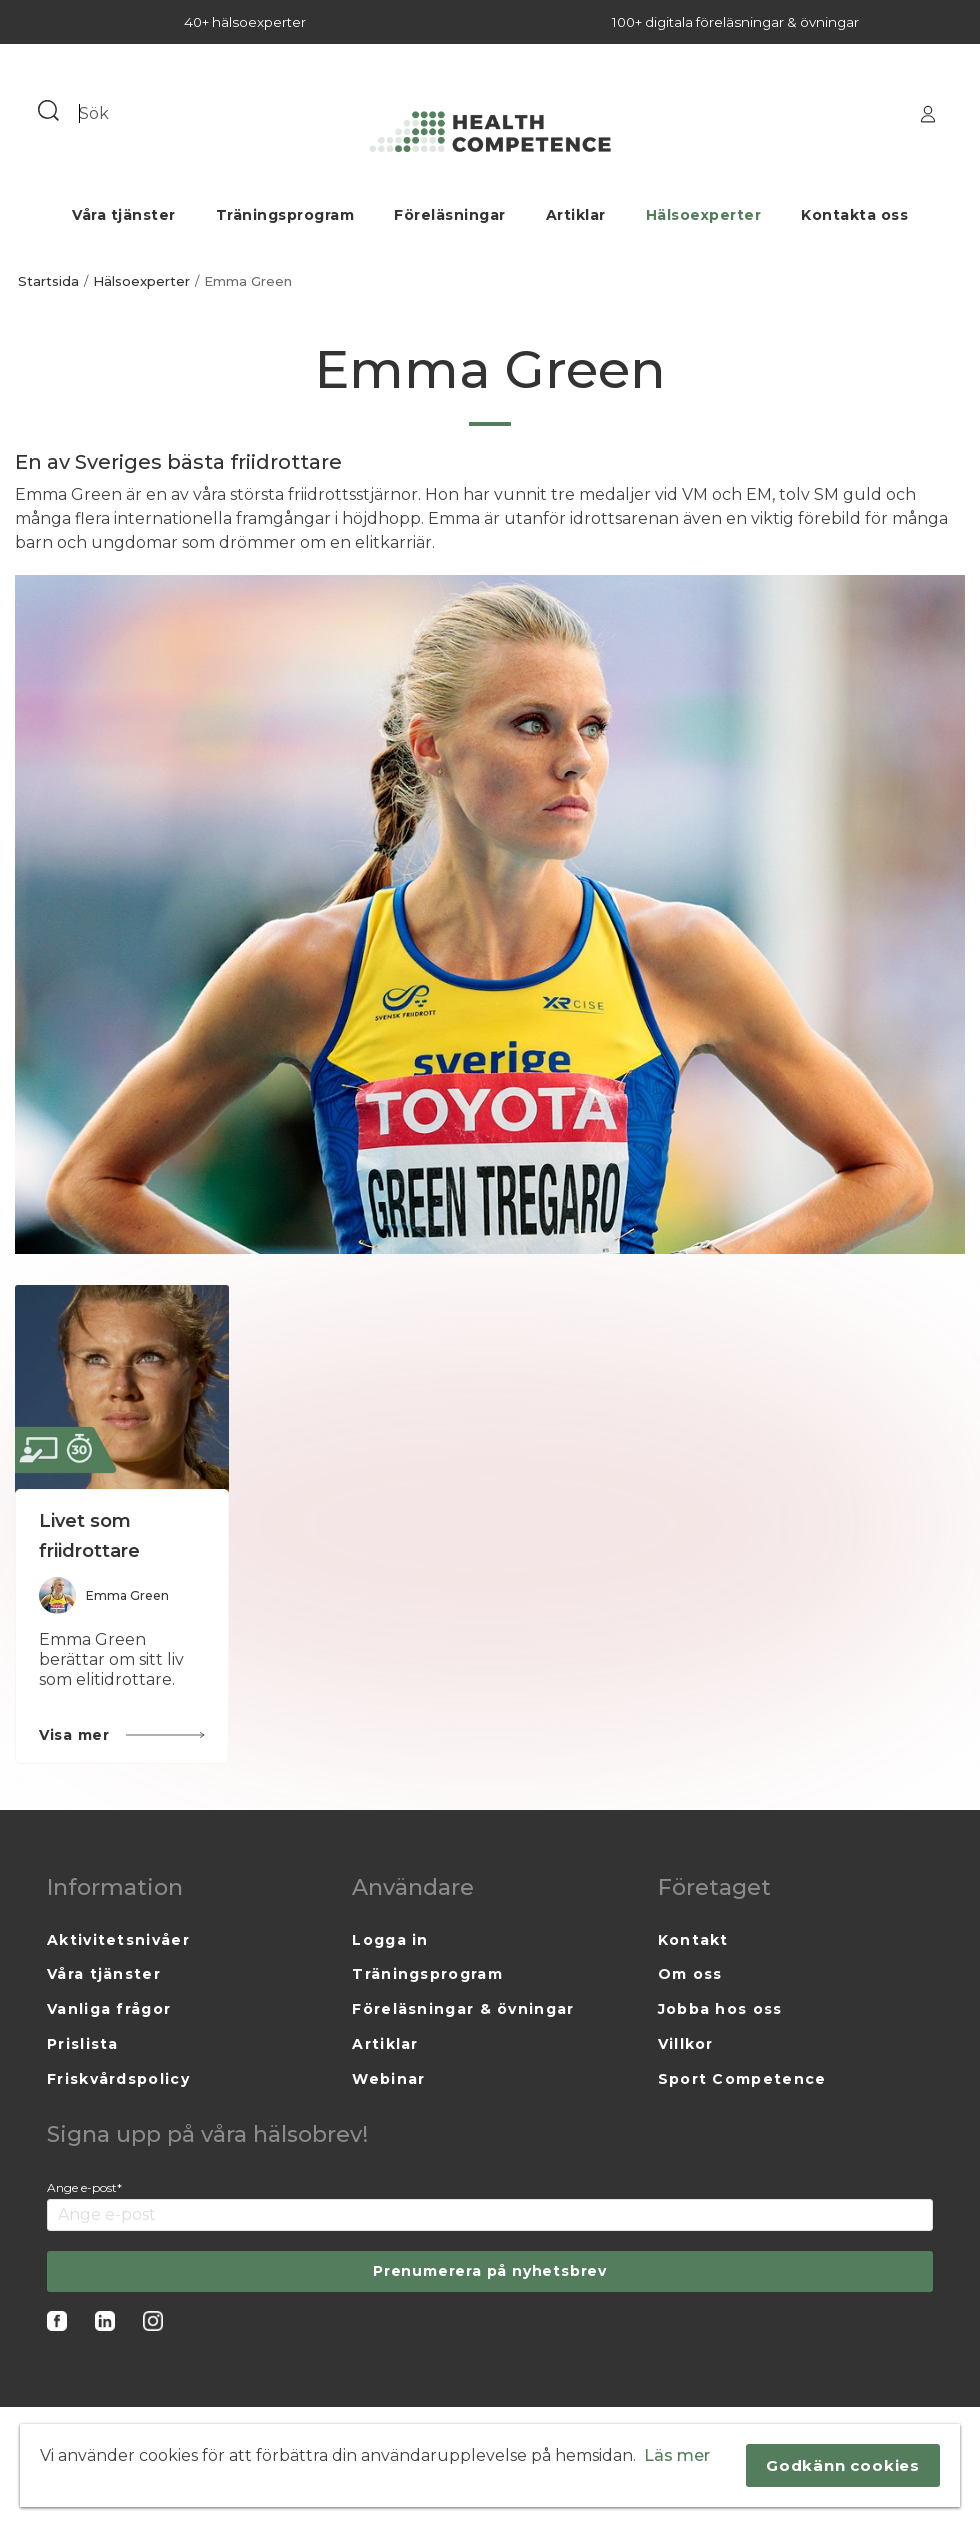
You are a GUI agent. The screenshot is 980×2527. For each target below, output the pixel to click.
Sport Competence (742, 2079)
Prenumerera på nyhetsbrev (490, 2271)
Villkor (686, 2044)
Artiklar (576, 215)
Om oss (690, 1974)
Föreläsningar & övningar (463, 2009)
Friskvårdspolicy (118, 2079)
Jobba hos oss (720, 2009)
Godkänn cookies (843, 2465)
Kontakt (693, 1940)
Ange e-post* (84, 2187)
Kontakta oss (854, 215)
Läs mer (677, 2455)
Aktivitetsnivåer (118, 1940)
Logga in (390, 1940)
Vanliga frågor (109, 2009)
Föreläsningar (450, 215)
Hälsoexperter (704, 215)
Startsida (48, 281)
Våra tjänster (124, 215)
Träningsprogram (285, 215)
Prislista (83, 2044)
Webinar (388, 2079)
